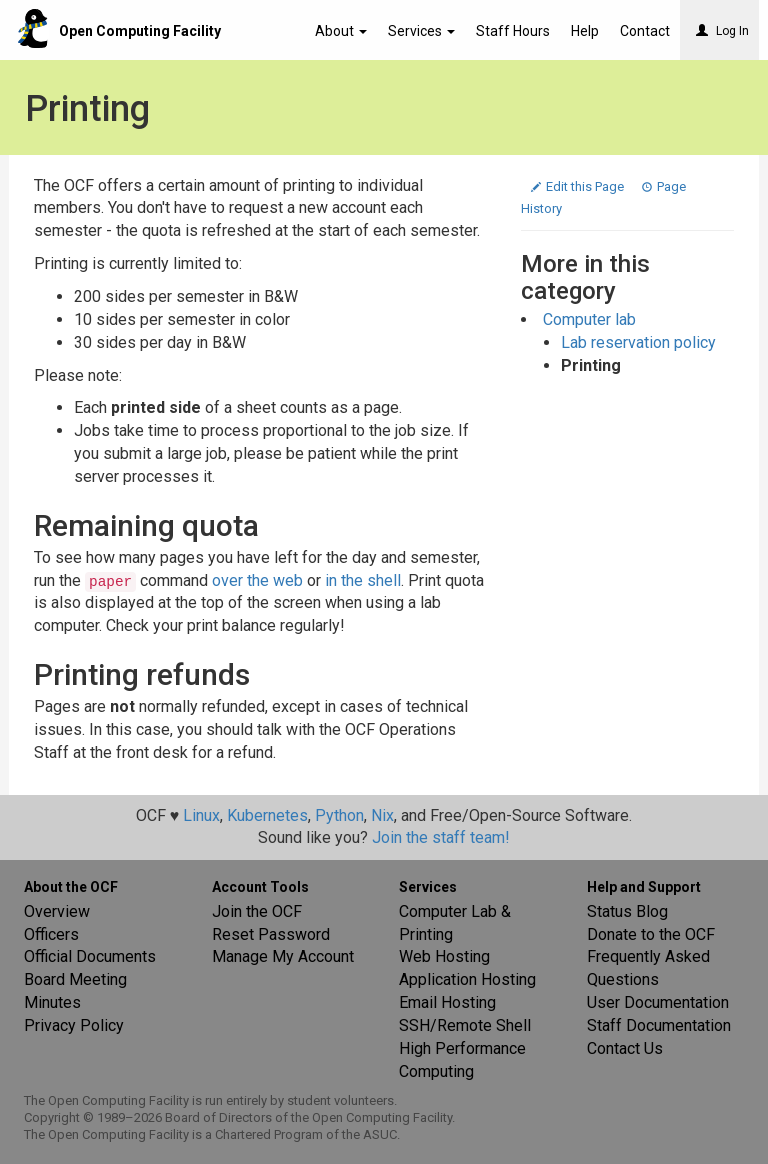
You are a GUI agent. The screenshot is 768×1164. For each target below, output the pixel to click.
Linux (201, 815)
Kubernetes (267, 815)
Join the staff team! (441, 837)
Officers (51, 934)
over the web (257, 580)
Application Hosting (467, 979)
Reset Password (271, 934)
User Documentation (658, 1002)
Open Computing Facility (140, 31)
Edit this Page (579, 186)
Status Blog (627, 911)
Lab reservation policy (638, 342)
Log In (722, 31)
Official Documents (90, 956)
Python (339, 815)
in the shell (363, 580)
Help (585, 31)
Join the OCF (257, 911)
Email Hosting (447, 1002)
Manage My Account (283, 956)
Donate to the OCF (651, 934)
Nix (382, 815)
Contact (645, 31)
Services (421, 31)
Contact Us (625, 1048)
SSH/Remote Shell (465, 1025)
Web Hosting (444, 956)
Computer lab (589, 319)
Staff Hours (513, 31)
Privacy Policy (74, 1025)
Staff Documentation (659, 1025)
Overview (57, 911)
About (341, 31)
